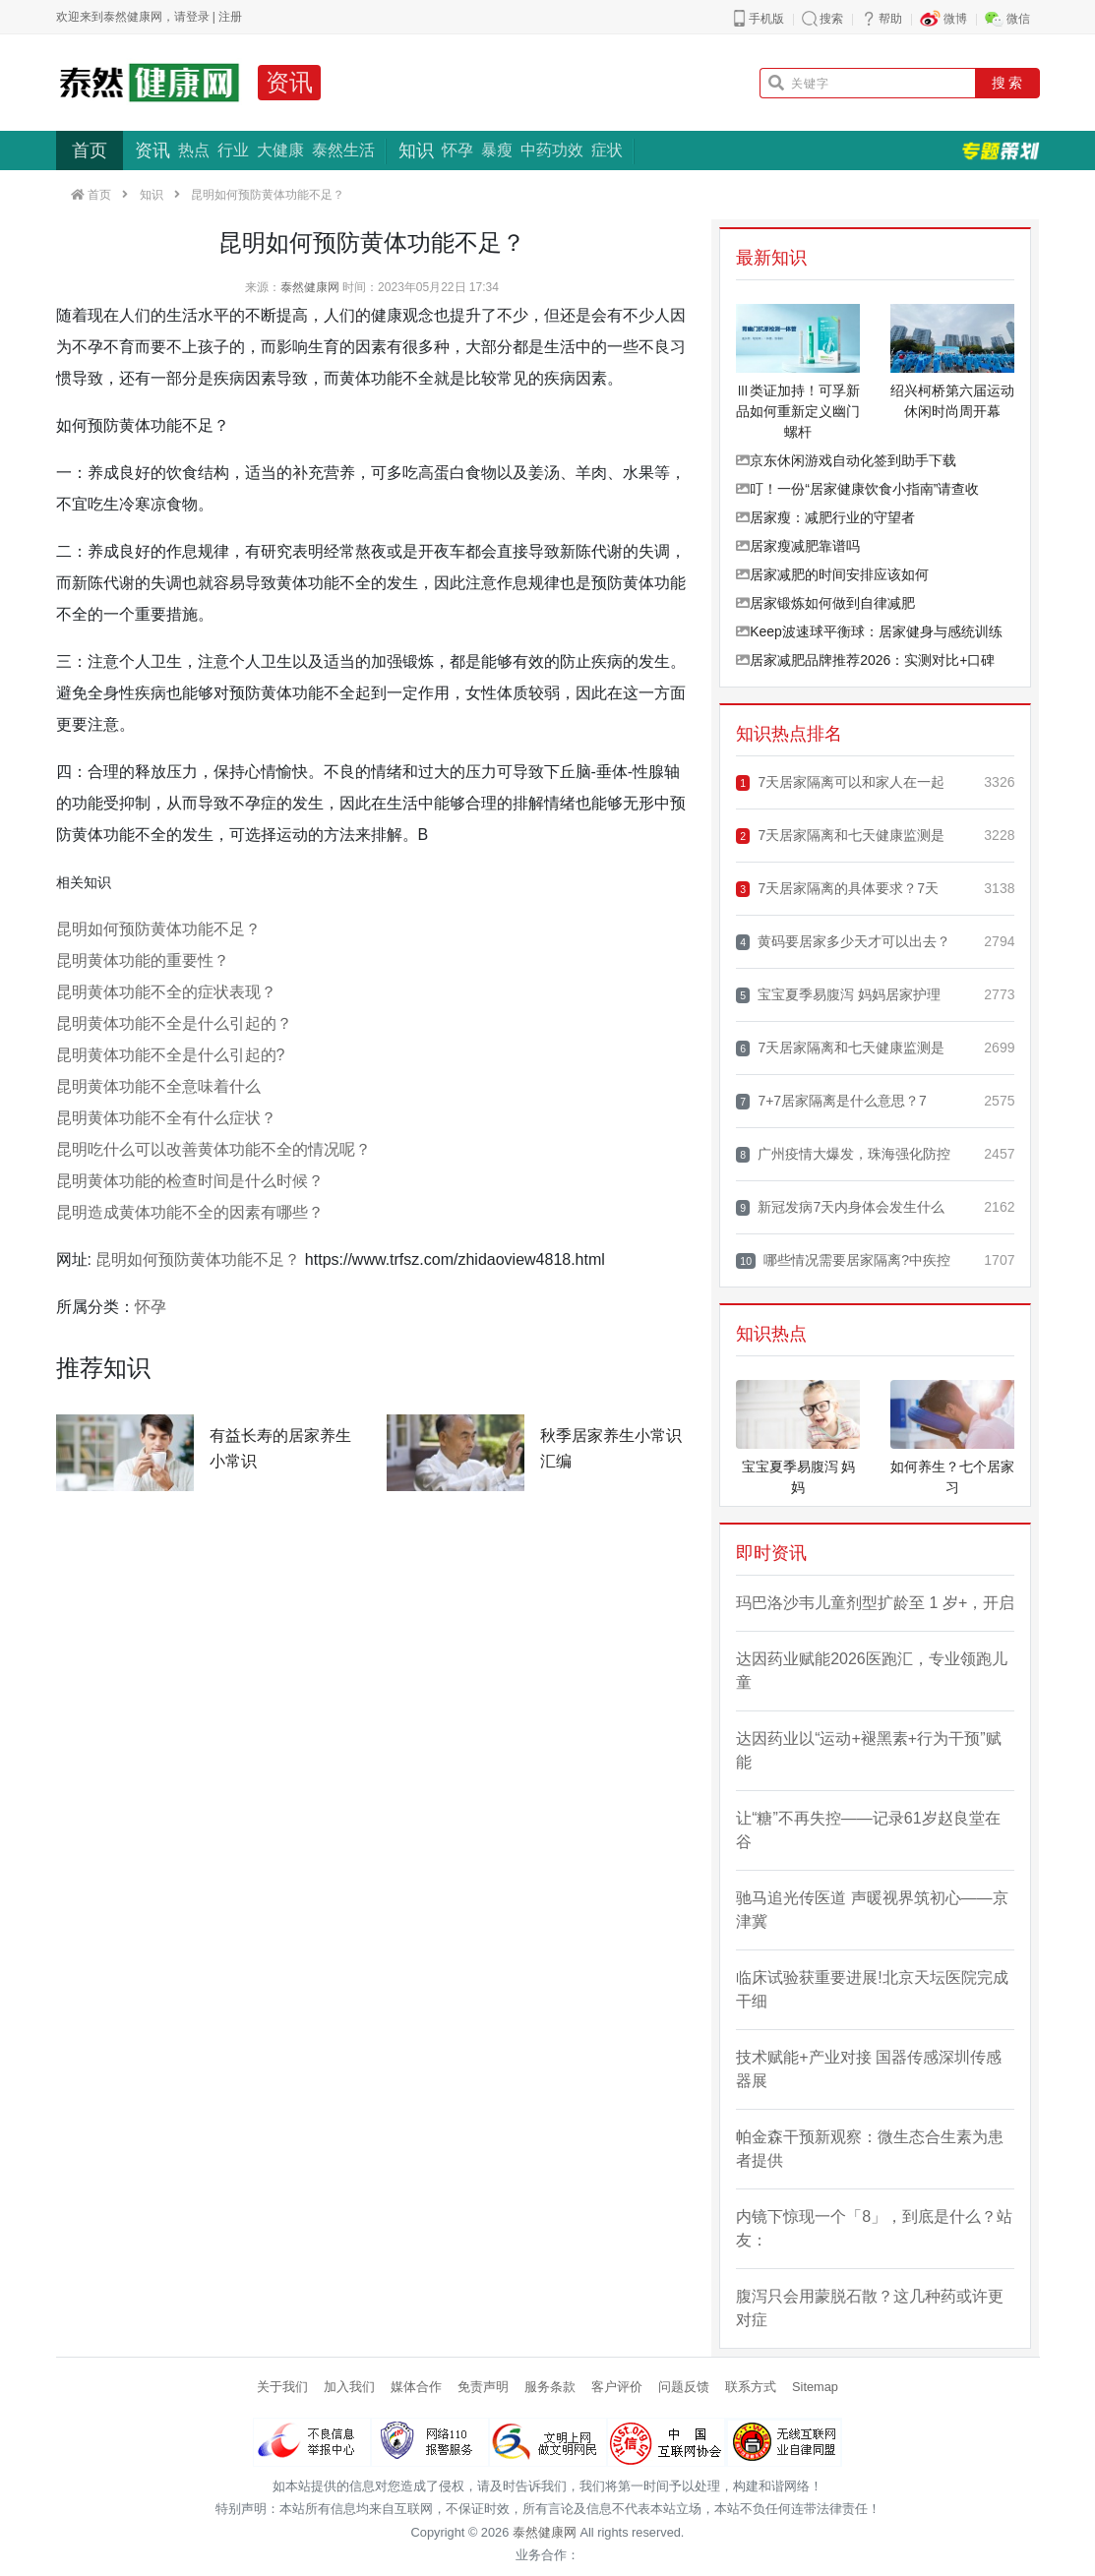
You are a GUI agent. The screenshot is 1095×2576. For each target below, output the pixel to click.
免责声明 (483, 2386)
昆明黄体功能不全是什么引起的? (170, 1055)
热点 (194, 150)
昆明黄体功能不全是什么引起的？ (174, 1023)
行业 (233, 150)
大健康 (280, 150)
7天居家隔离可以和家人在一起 (840, 782)
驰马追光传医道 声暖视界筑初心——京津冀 (871, 1909)
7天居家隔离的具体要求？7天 (837, 888)
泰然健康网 (309, 287)
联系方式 (750, 2386)
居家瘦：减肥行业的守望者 (825, 517)
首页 (89, 150)
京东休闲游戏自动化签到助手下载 (846, 460)
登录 (198, 17)
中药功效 (551, 150)
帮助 (890, 19)
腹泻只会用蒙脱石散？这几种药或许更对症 (870, 2308)
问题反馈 (683, 2386)
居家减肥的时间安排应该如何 (832, 574)
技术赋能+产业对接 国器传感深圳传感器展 (869, 2069)
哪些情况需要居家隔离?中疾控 (843, 1260)
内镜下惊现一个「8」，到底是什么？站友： (874, 2228)
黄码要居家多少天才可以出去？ (843, 941)
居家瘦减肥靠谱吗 (798, 546)
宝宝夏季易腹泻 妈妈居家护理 (838, 995)
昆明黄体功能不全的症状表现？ (166, 992)
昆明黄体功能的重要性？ (142, 960)
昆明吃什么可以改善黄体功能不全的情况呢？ (213, 1149)
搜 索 (1007, 82)
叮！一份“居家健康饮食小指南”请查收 (857, 489)
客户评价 (616, 2386)
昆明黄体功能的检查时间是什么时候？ (190, 1180)
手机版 (766, 19)
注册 (230, 17)
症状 (607, 150)
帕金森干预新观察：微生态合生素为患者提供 (870, 2148)
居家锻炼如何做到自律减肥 (825, 603)
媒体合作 (416, 2386)
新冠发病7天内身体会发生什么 (840, 1207)
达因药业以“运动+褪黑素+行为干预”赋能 (868, 1750)
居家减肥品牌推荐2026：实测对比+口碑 (865, 660)
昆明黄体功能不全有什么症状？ (166, 1117)
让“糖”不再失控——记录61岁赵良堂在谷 (868, 1830)
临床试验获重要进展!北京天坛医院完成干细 (871, 1989)
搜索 (831, 19)
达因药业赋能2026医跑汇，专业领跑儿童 (871, 1670)
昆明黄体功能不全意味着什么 (158, 1086)
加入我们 (349, 2386)
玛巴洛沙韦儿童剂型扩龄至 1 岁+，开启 (875, 1602)
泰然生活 (343, 150)
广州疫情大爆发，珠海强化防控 (843, 1154)
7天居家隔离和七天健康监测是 (840, 835)
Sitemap (815, 2386)
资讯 (289, 82)
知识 (416, 150)
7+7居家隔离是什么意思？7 (831, 1101)
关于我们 (282, 2386)
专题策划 (1000, 150)
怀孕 (457, 150)
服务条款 (550, 2386)
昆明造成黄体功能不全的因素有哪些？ (190, 1212)
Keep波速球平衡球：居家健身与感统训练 (869, 631)
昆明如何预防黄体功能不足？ (158, 929)
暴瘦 (497, 150)
